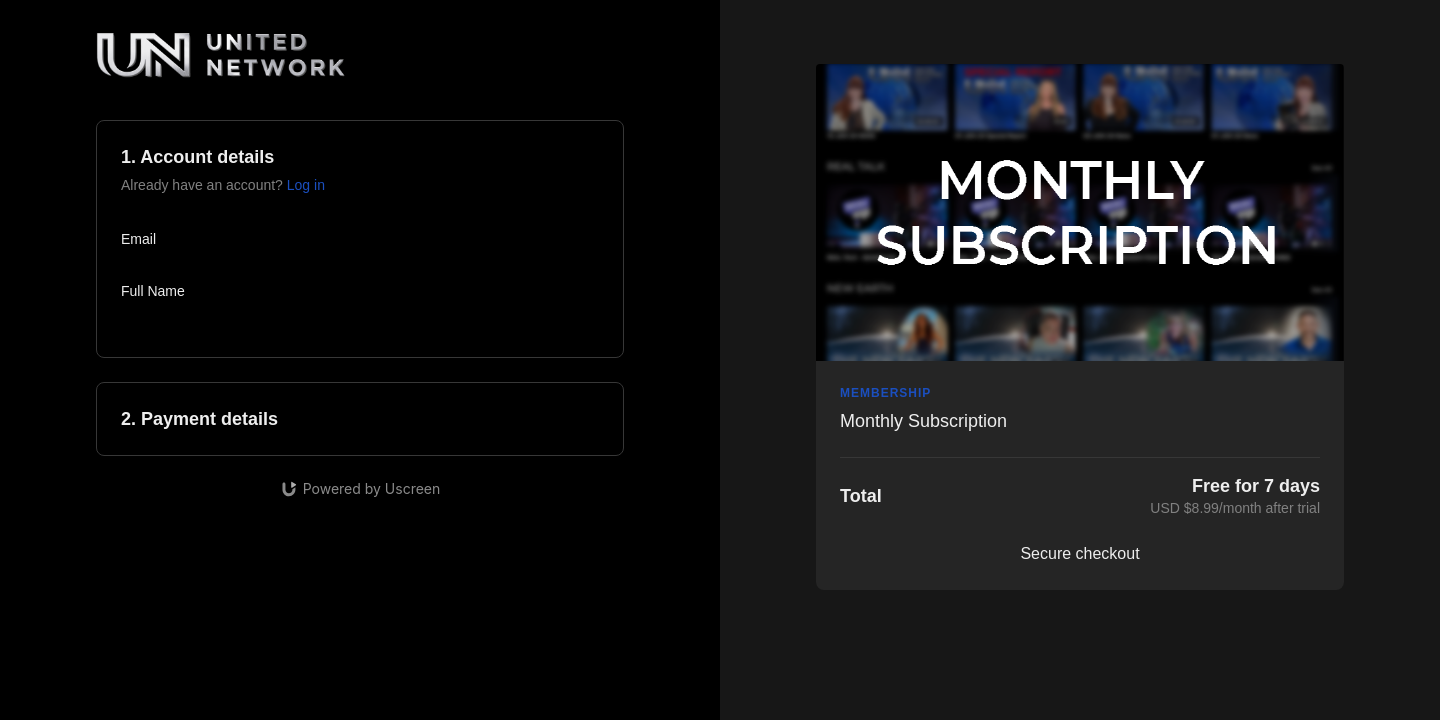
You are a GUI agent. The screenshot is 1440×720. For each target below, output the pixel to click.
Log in (306, 185)
